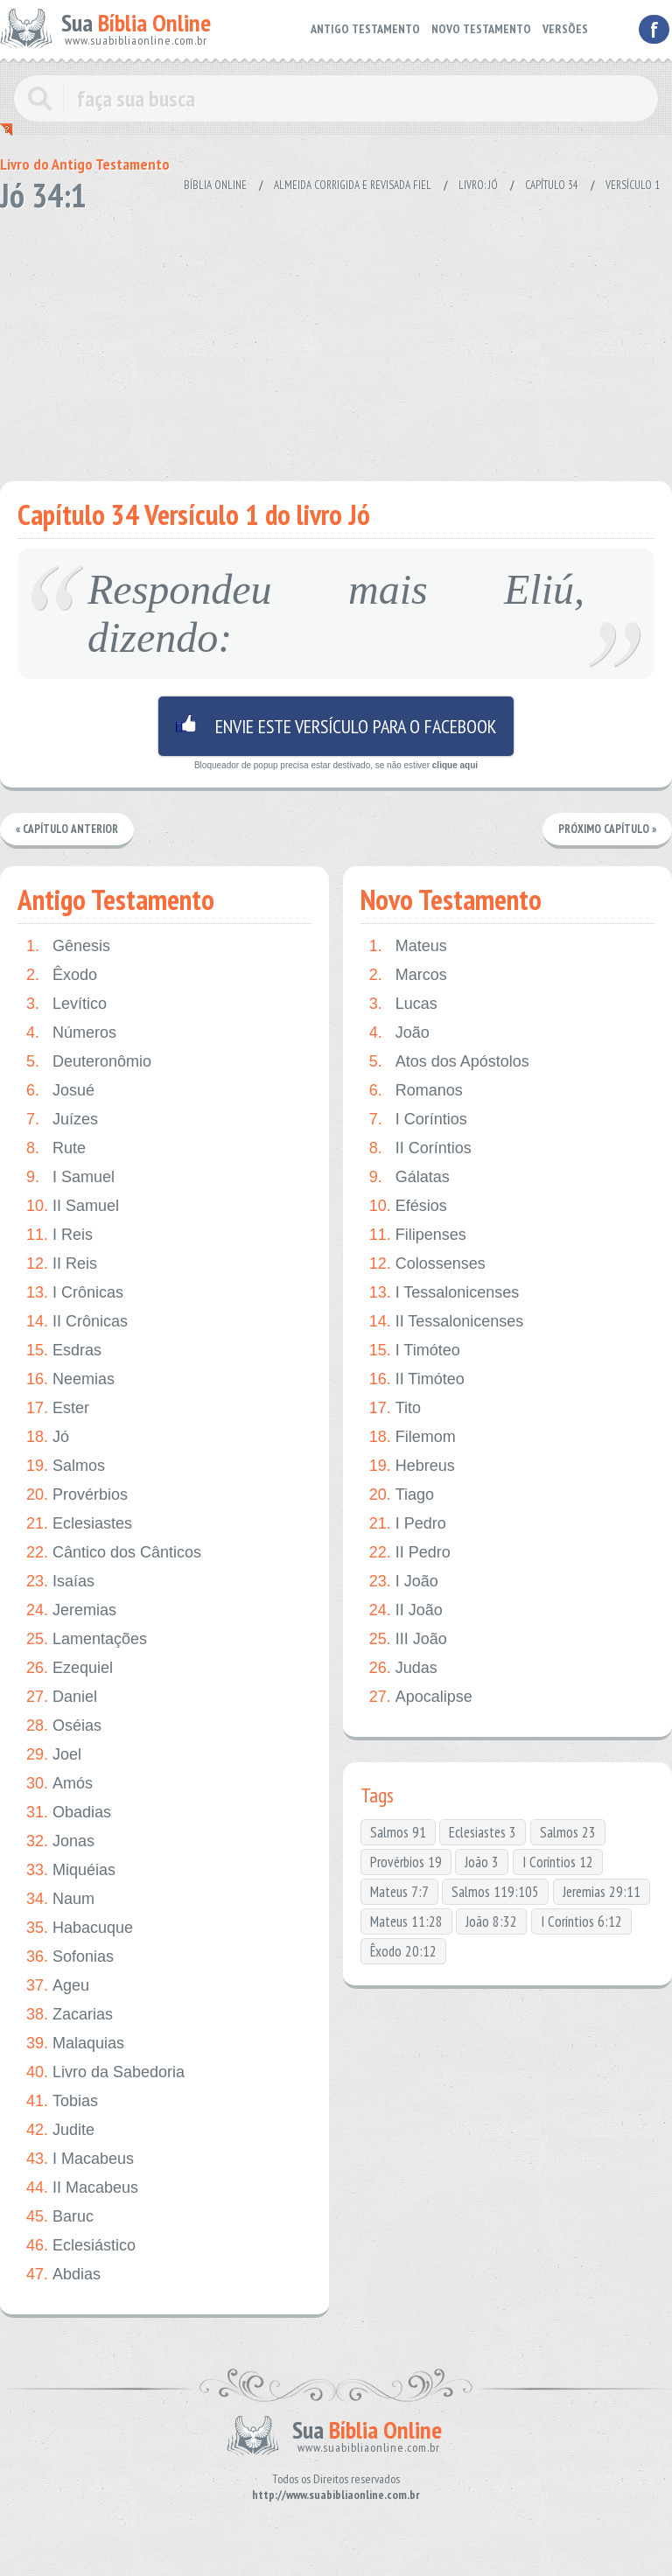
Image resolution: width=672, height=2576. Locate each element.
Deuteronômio (88, 1062)
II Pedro (410, 1553)
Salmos (65, 1466)
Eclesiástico (81, 2245)
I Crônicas (74, 1293)
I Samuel (70, 1177)
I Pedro (407, 1524)
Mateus (408, 946)
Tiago (401, 1495)
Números (71, 1033)
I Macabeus (80, 2159)
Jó (47, 1437)
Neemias (70, 1379)
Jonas (60, 1841)
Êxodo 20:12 (403, 1951)
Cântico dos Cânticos (113, 1553)
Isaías (60, 1581)
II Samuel (72, 1206)
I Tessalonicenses (444, 1293)
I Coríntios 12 (557, 1862)
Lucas (403, 1004)
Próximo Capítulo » (607, 829)
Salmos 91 (398, 1832)
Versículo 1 (633, 185)
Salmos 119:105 (495, 1891)
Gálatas (409, 1177)
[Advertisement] (325, 341)
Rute (56, 1148)
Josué (60, 1091)
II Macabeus (82, 2188)
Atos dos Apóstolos (449, 1062)
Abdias (63, 2274)
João (399, 1033)
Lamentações (86, 1639)
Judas (403, 1668)
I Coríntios (418, 1119)
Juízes (62, 1119)
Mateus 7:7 (399, 1891)
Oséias (64, 1726)
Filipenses (417, 1235)
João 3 (482, 1862)
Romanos (416, 1091)
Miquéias (71, 1870)
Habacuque (79, 1928)
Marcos (408, 975)
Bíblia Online (215, 185)
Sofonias (70, 1957)
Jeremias (71, 1610)
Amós (59, 1783)
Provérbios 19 (406, 1862)
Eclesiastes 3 (482, 1832)
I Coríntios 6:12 (581, 1921)
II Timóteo (417, 1379)
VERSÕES (565, 29)
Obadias (68, 1812)
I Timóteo (414, 1350)
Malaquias (75, 2043)
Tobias (62, 2101)
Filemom (412, 1437)
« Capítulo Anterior (67, 829)
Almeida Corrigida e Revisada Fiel (352, 185)
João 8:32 (491, 1921)
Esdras (64, 1350)
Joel (53, 1755)
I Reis (59, 1235)
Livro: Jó (478, 185)
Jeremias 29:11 (601, 1891)
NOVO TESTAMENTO (481, 29)
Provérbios (77, 1495)
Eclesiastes (79, 1524)
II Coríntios (420, 1148)
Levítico (66, 1004)
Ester (57, 1408)
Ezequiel (69, 1668)
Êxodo (61, 975)
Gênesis (68, 946)
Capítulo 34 (551, 185)
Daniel (61, 1697)
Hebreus (412, 1466)
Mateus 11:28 (406, 1921)
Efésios (408, 1206)
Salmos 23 (568, 1832)
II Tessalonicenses (446, 1321)
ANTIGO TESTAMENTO (365, 29)
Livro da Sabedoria (105, 2072)
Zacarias (69, 2015)
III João (408, 1639)
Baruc (60, 2217)
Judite (60, 2130)
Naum (60, 1899)
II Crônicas (77, 1321)
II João (406, 1610)
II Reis (61, 1264)
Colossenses (427, 1264)
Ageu (57, 1986)
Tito (395, 1408)
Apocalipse (420, 1697)
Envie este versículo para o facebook (336, 726)
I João (403, 1581)
